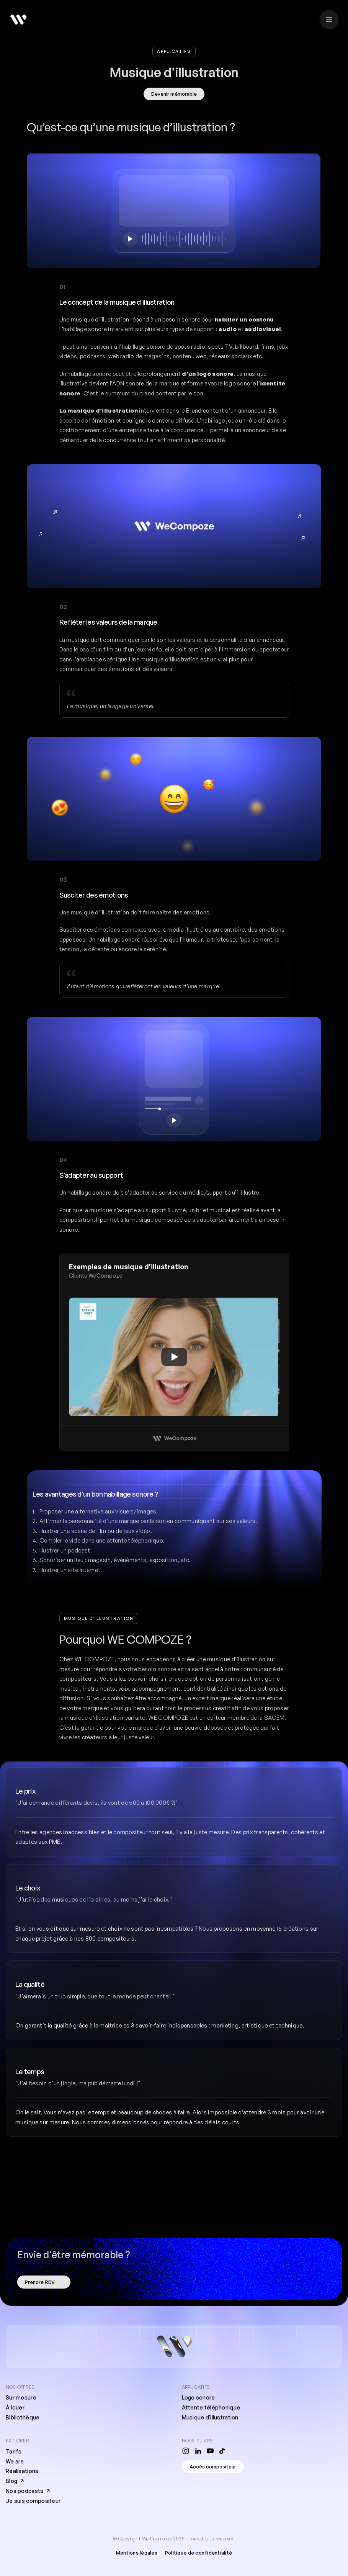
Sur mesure (21, 2397)
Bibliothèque (22, 2417)
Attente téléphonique (211, 2407)
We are (15, 2461)
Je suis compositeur (33, 2501)
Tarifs (14, 2451)
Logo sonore (198, 2397)
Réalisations (22, 2471)
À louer (15, 2407)
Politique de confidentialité (198, 2553)
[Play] (174, 1357)
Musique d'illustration (210, 2417)
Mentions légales (136, 2553)
